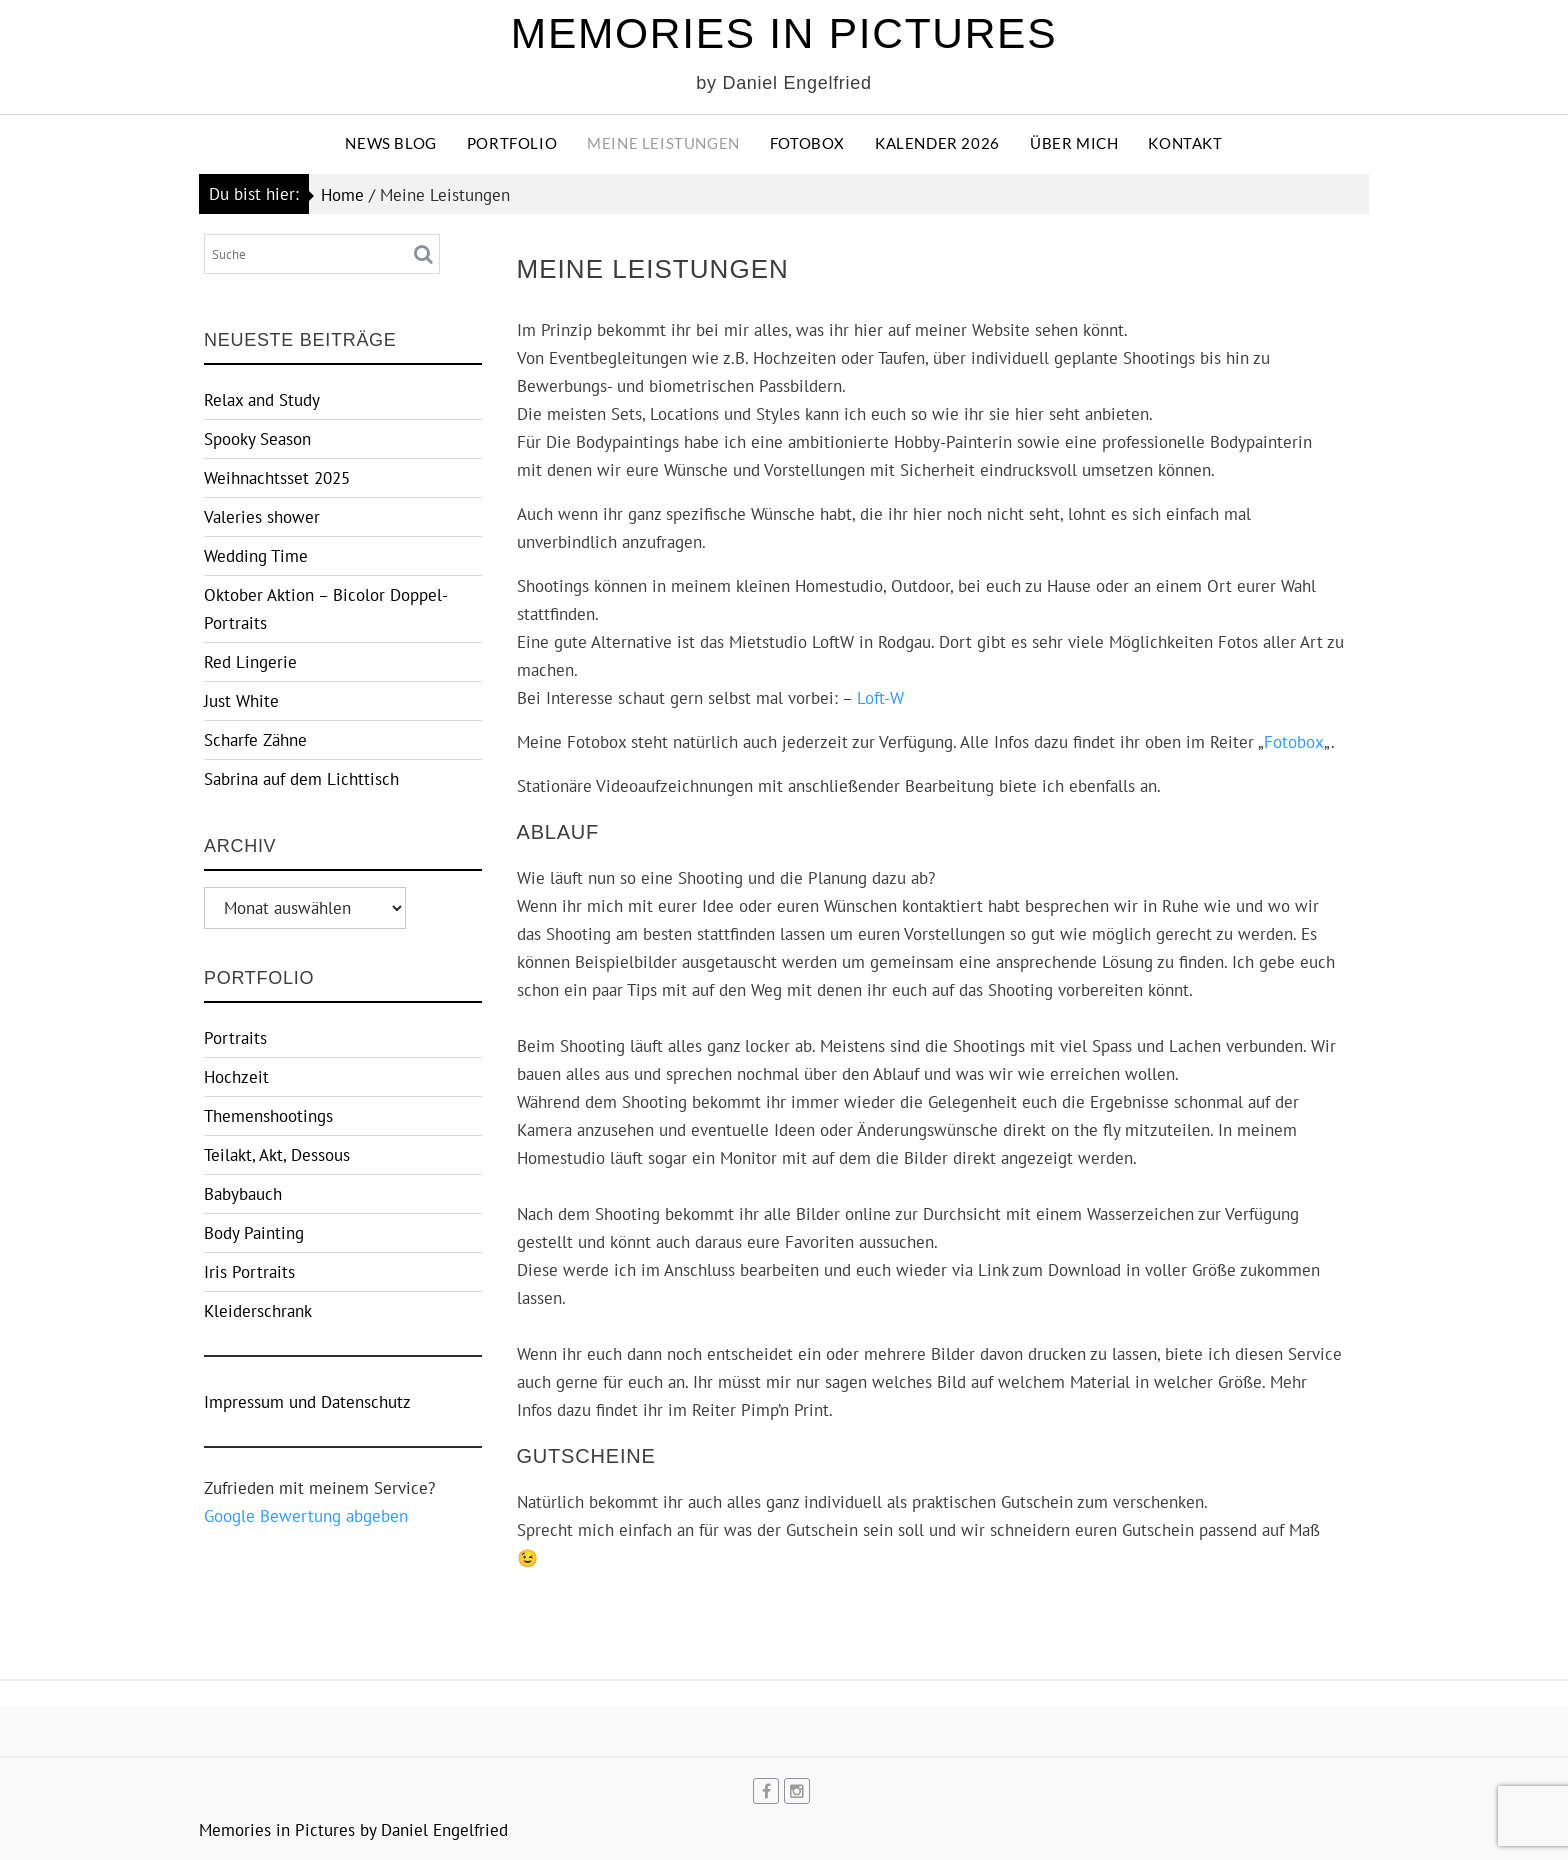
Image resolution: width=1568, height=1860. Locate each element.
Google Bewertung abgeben (306, 1516)
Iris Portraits (249, 1272)
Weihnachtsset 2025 (277, 478)
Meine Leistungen (663, 143)
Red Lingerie (250, 662)
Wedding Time (256, 556)
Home (342, 195)
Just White (241, 701)
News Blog (390, 143)
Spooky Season (257, 439)
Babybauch (243, 1194)
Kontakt (1185, 143)
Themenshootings (268, 1116)
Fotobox (807, 143)
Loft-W (880, 698)
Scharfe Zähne (255, 740)
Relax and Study (262, 400)
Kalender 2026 (937, 143)
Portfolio (512, 143)
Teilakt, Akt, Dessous (277, 1155)
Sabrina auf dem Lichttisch (301, 779)
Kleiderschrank (258, 1311)
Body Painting (254, 1233)
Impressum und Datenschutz (307, 1402)
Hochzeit (236, 1077)
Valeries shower (262, 517)
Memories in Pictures (784, 33)
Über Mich (1074, 143)
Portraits (235, 1038)
